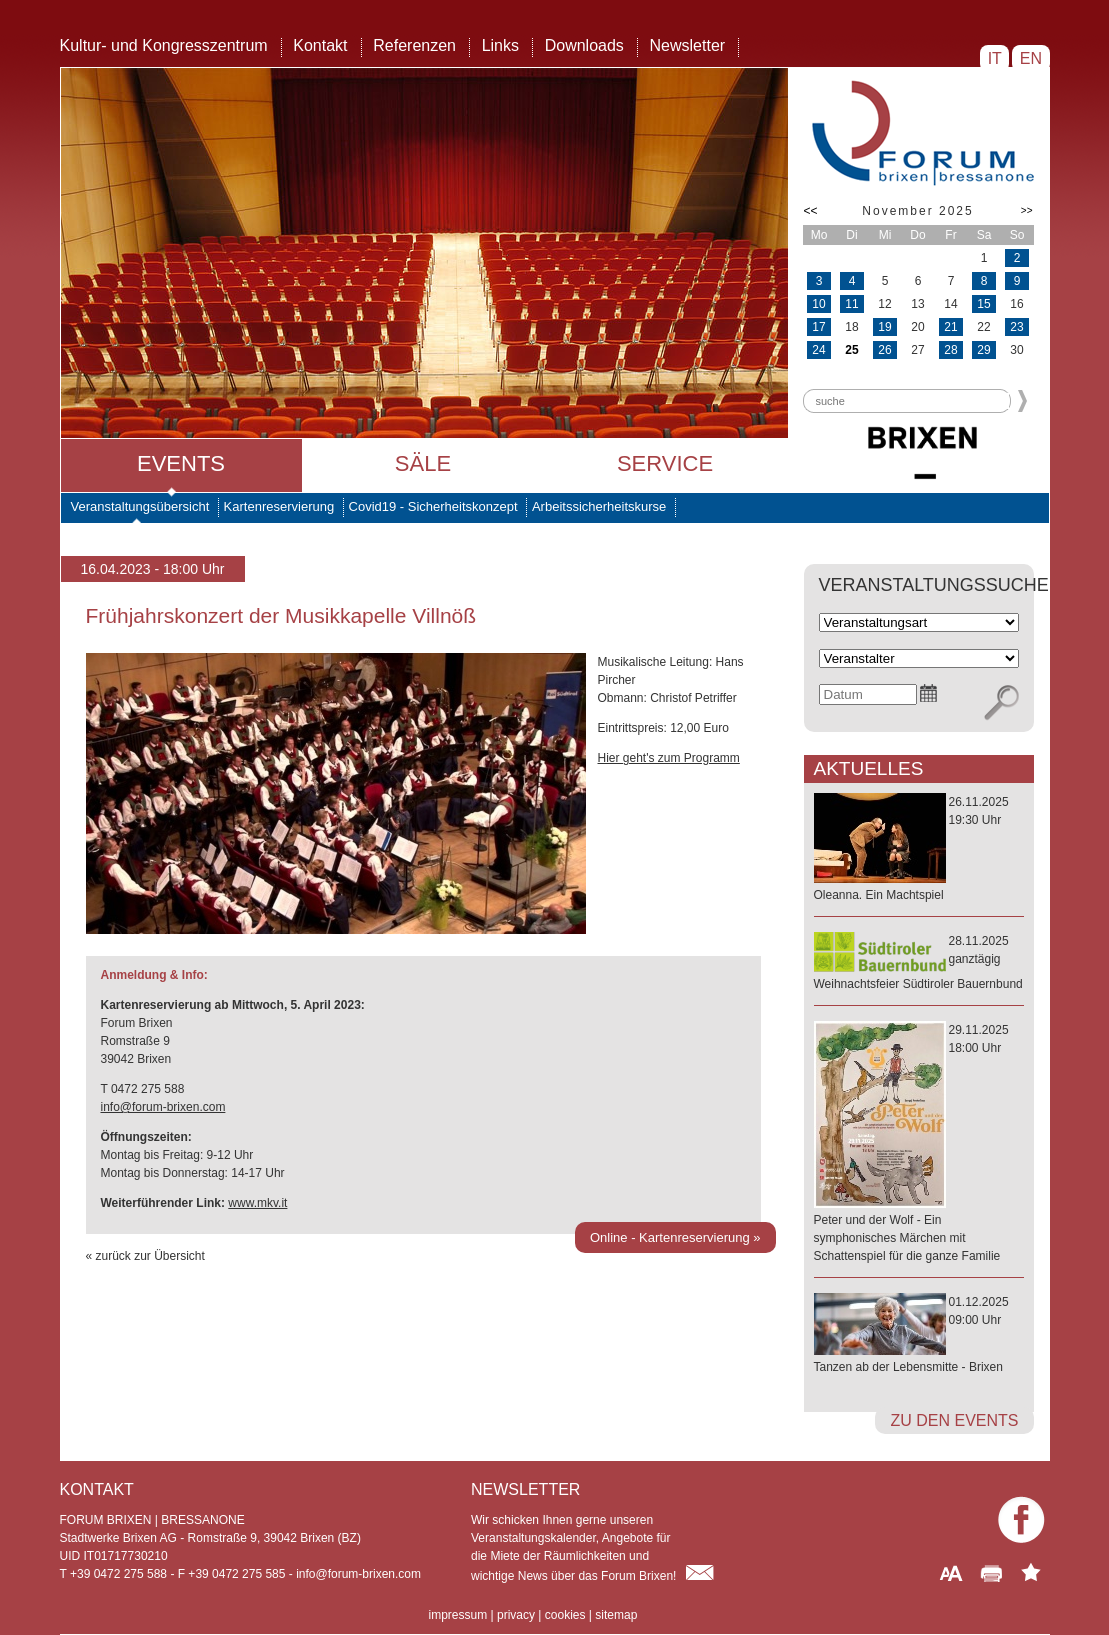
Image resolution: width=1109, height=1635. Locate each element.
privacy (516, 1615)
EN (1030, 58)
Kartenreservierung (279, 506)
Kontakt (320, 45)
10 (818, 304)
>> (1027, 210)
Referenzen (414, 45)
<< (811, 211)
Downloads (584, 45)
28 (950, 350)
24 (818, 350)
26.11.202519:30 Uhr (919, 849)
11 (851, 304)
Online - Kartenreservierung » (675, 1237)
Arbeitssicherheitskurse (599, 506)
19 (884, 327)
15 (983, 304)
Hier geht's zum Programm (669, 758)
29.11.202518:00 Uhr (919, 1144)
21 (950, 327)
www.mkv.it (257, 1203)
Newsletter (688, 45)
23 (1016, 327)
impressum (458, 1615)
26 (884, 350)
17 (818, 327)
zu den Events (954, 1420)
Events (181, 463)
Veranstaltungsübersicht (140, 506)
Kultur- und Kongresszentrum (164, 45)
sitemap (616, 1615)
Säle (423, 463)
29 (983, 350)
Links (500, 45)
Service (665, 463)
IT (994, 58)
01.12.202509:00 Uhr (919, 1335)
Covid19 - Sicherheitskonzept (433, 506)
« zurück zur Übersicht (145, 1256)
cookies (565, 1615)
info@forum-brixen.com (163, 1107)
